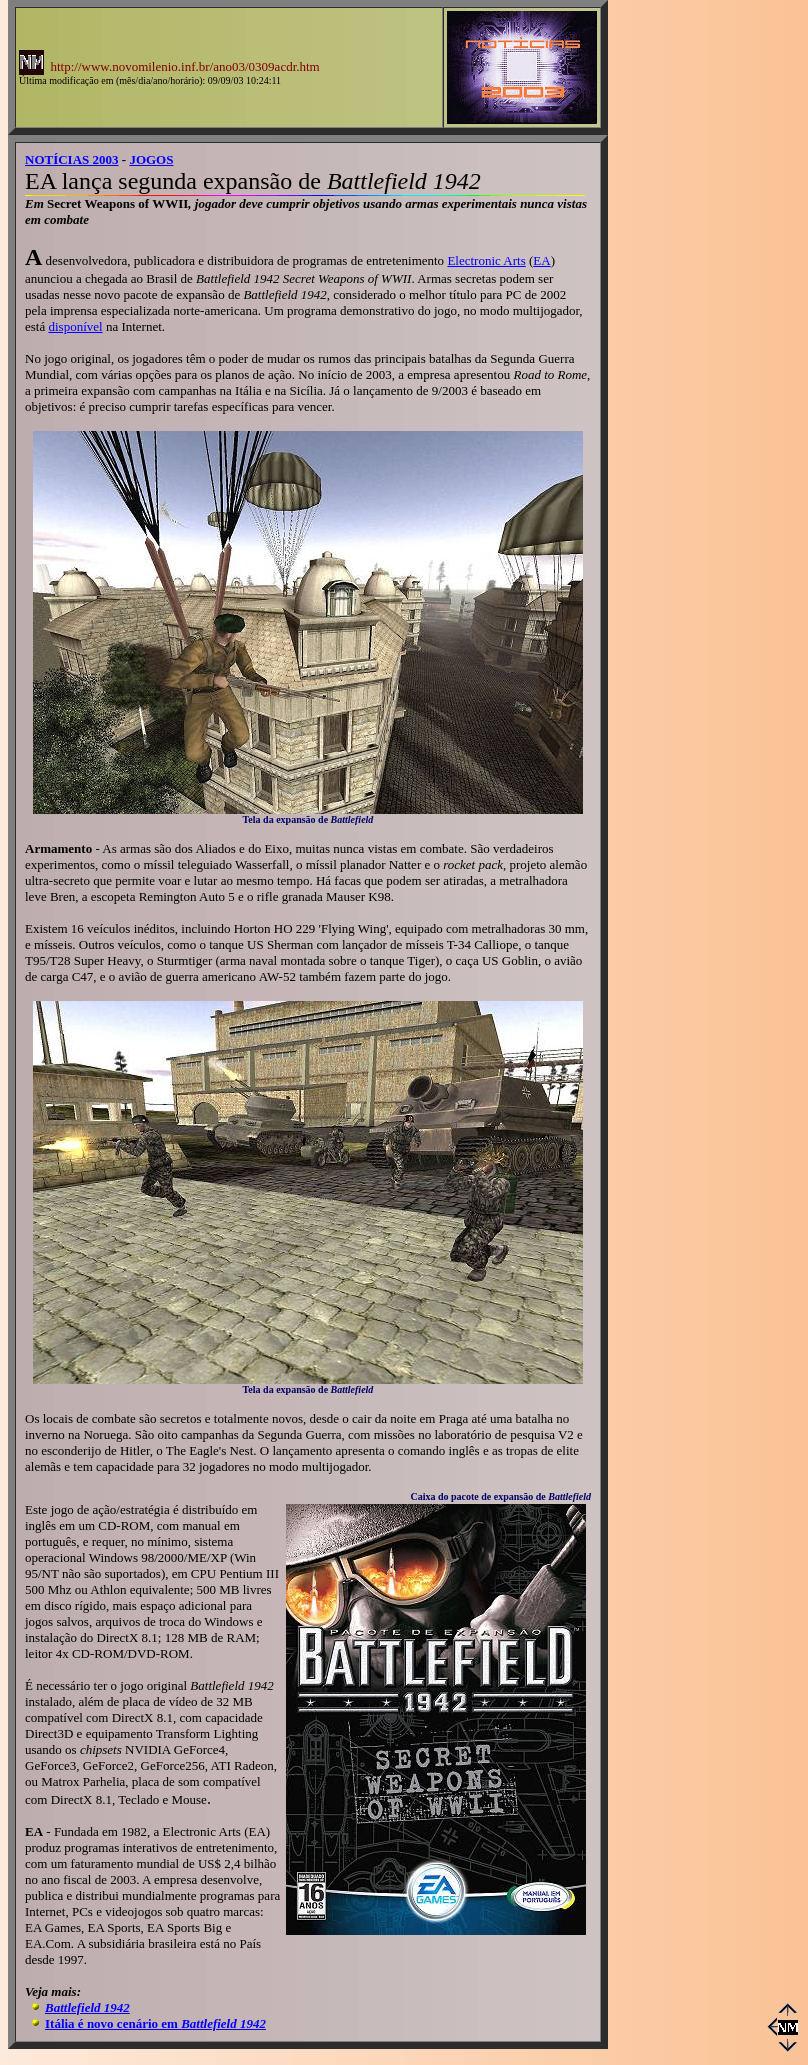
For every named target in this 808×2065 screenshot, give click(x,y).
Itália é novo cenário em (155, 2023)
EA (541, 260)
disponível (75, 326)
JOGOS (151, 159)
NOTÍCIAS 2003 (72, 159)
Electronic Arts (486, 260)
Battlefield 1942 (87, 2007)
